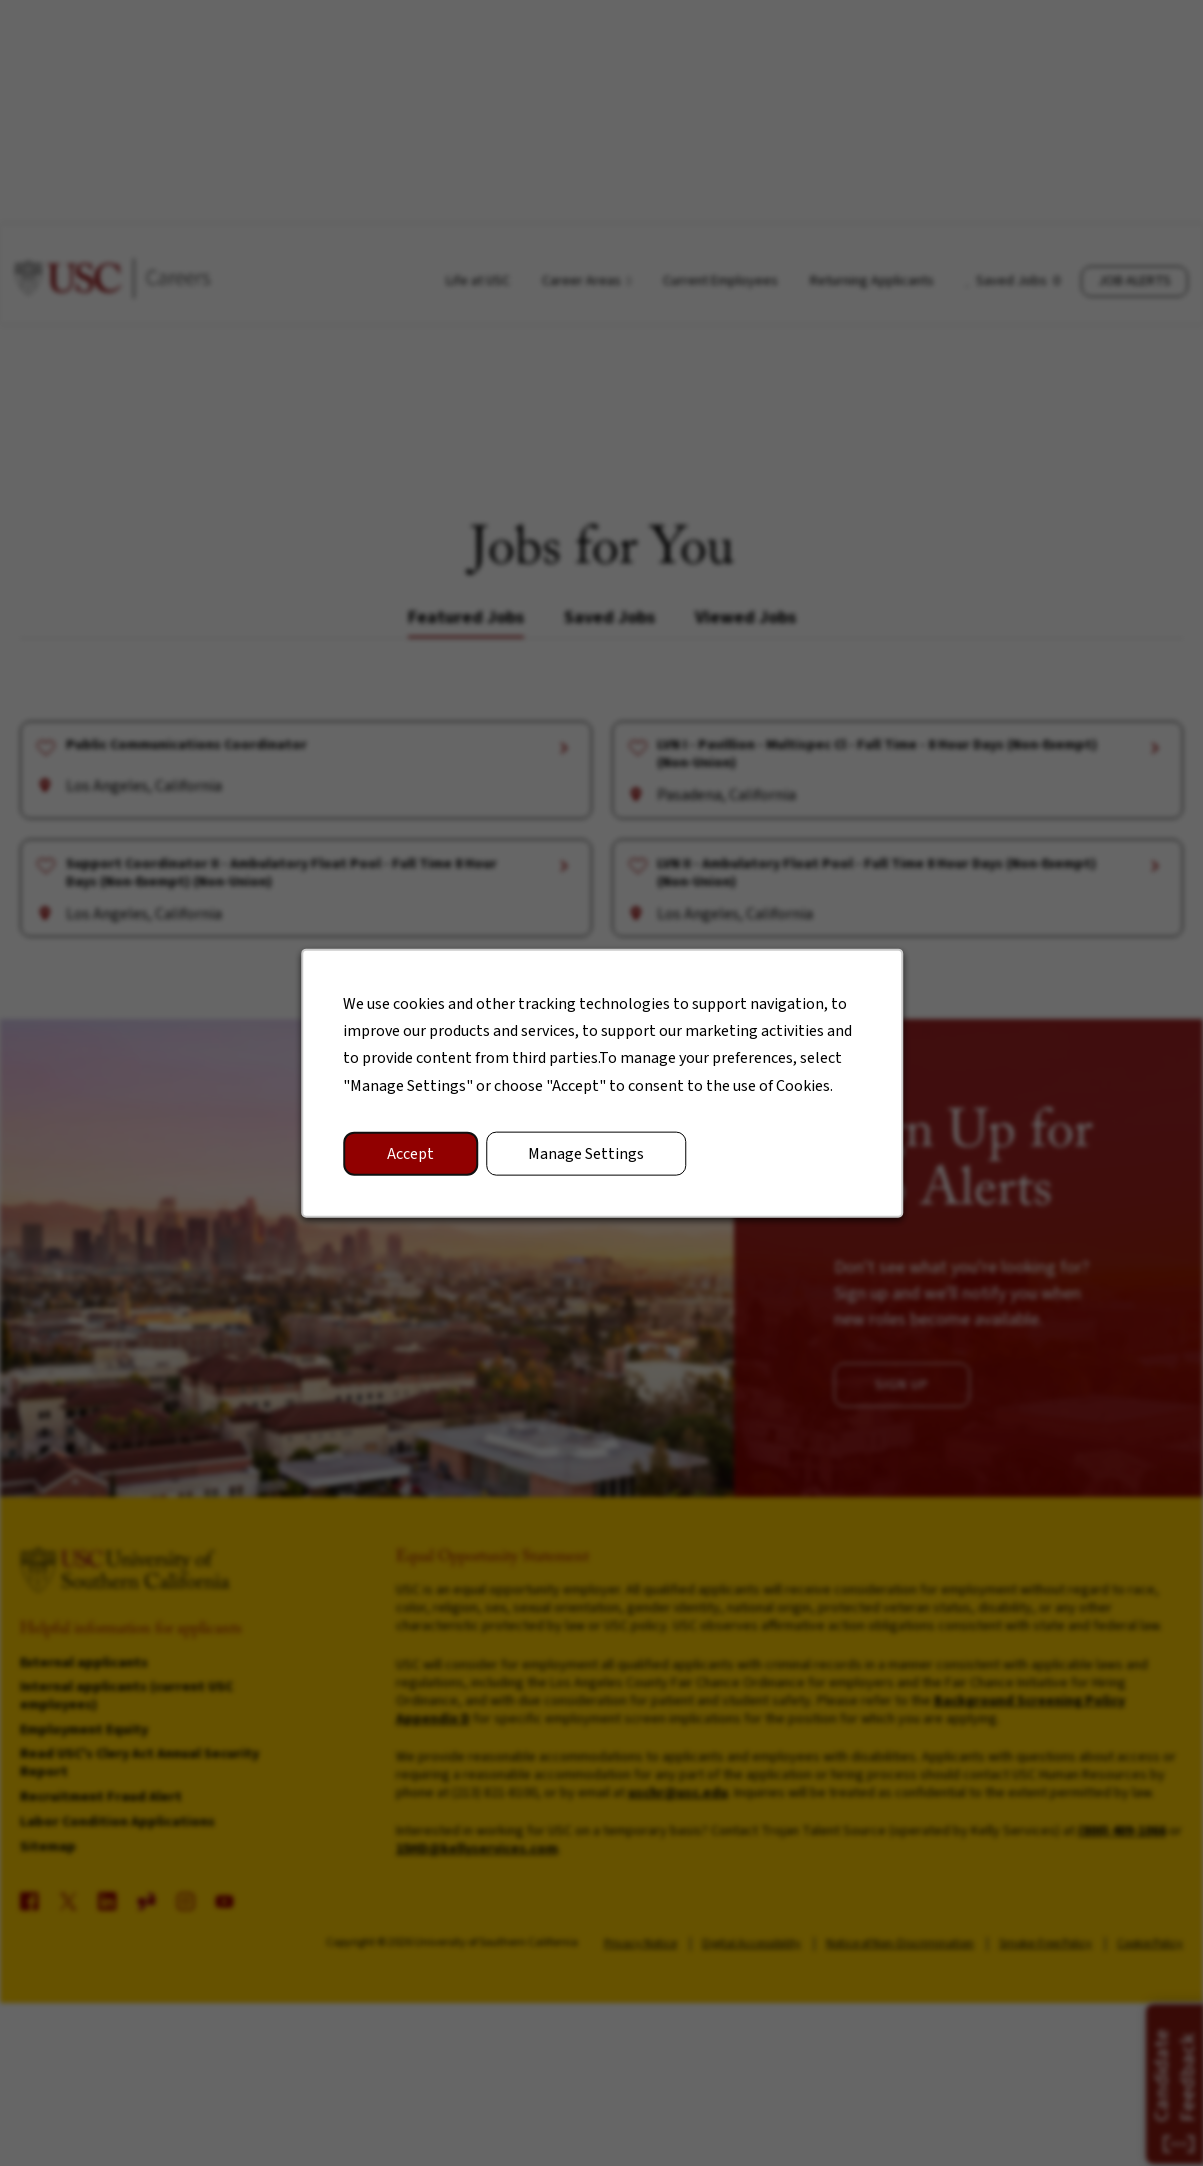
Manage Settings (586, 1156)
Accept (413, 1156)
